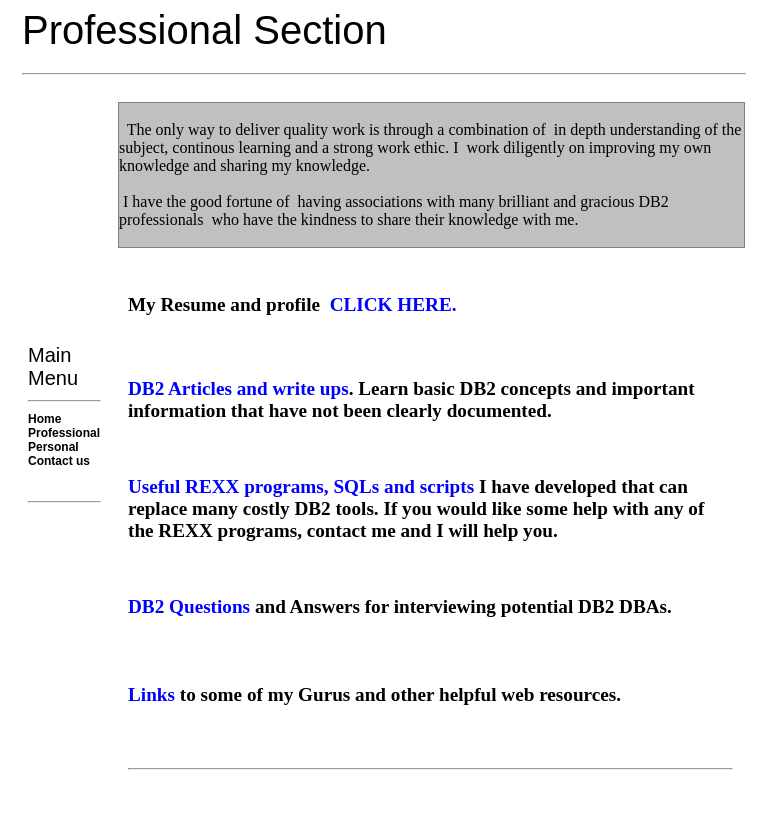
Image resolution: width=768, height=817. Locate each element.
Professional (64, 433)
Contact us (59, 461)
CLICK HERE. (393, 304)
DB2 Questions (189, 606)
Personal (53, 447)
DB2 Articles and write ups (238, 388)
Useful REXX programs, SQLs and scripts (301, 486)
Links (151, 694)
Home (44, 419)
